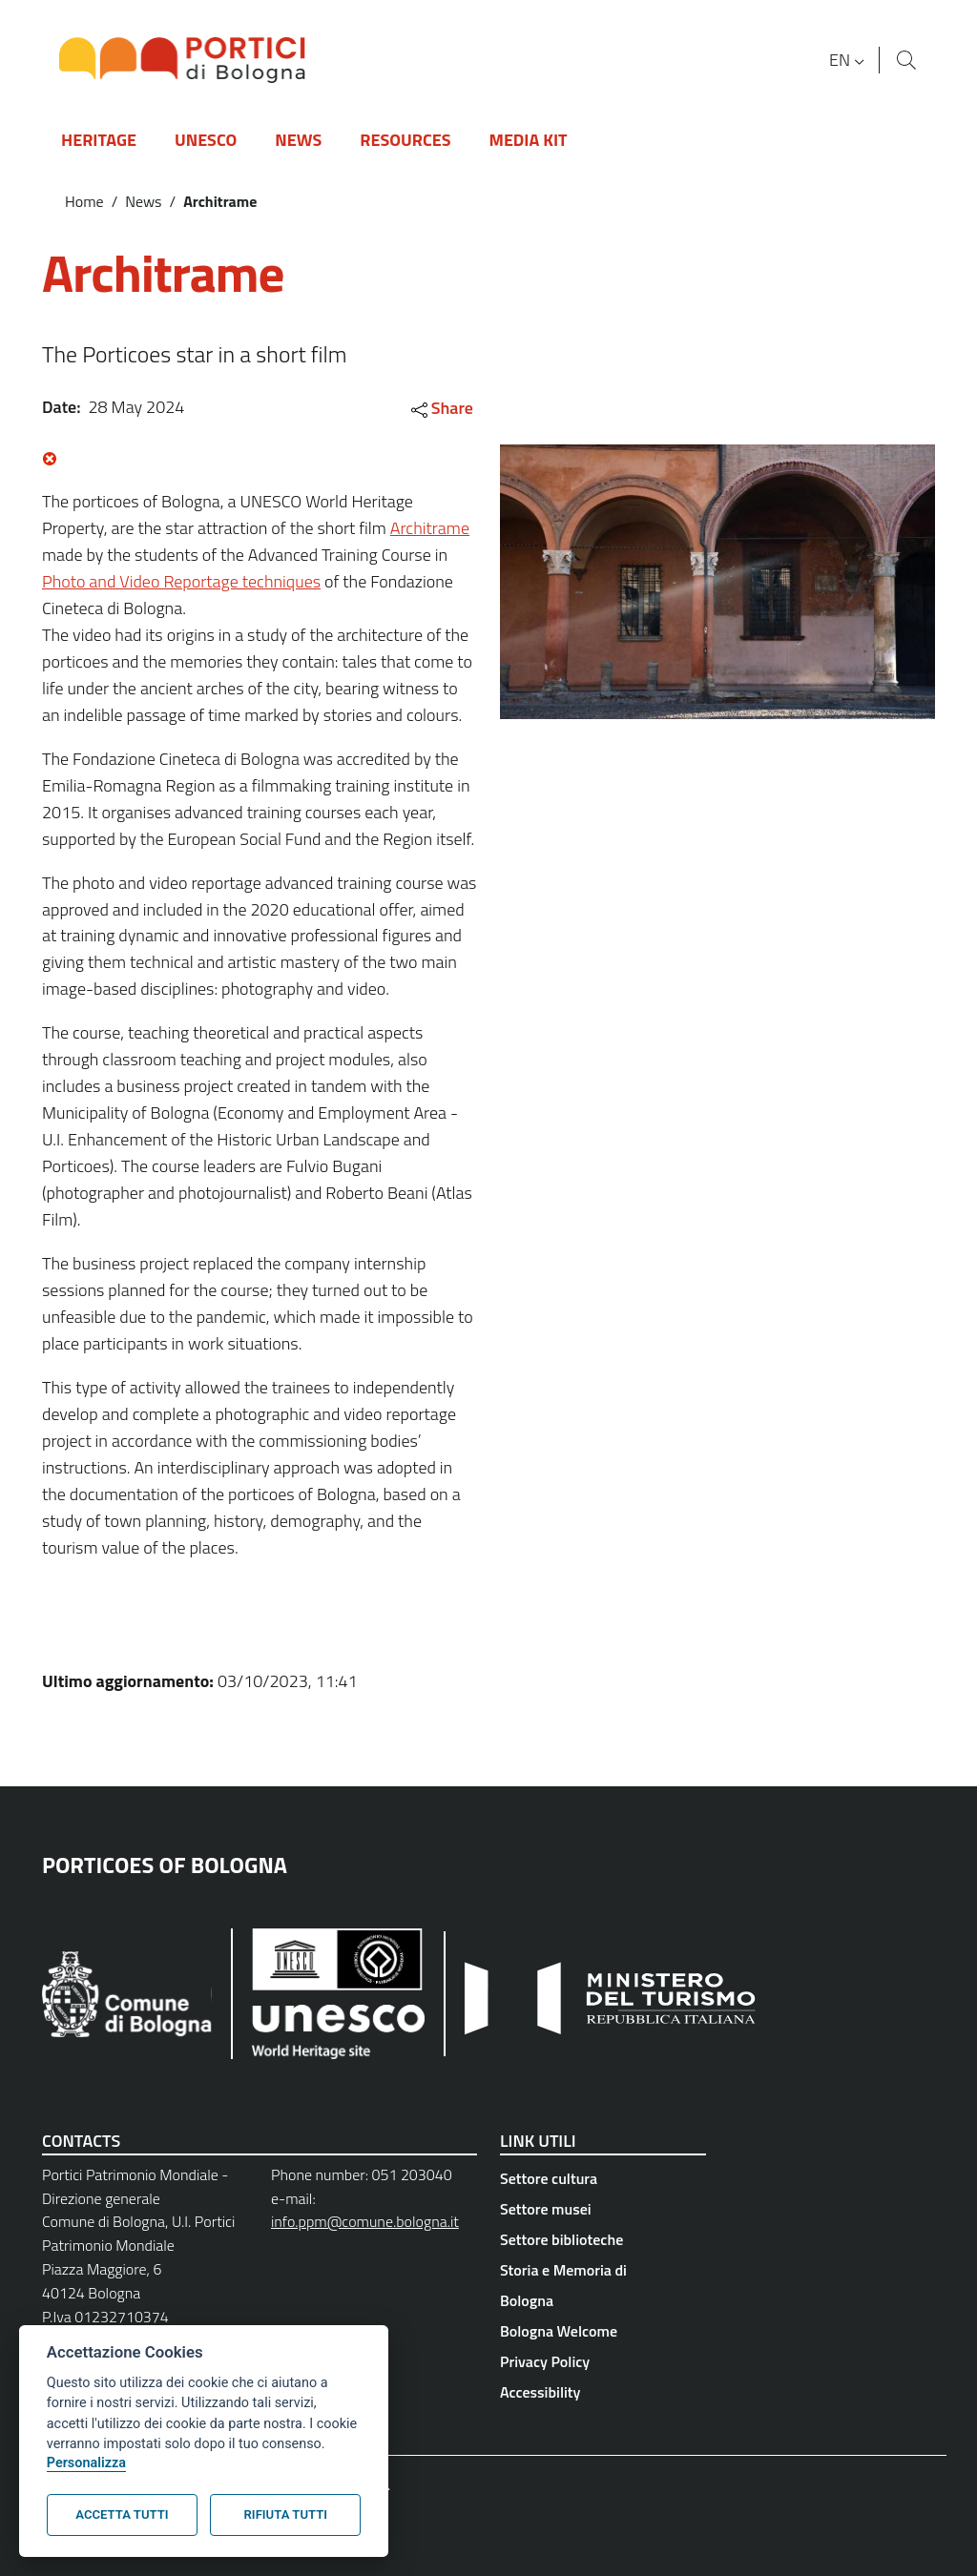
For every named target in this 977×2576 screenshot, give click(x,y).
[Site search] (906, 60)
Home (84, 201)
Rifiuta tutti (285, 2514)
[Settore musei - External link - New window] (603, 2209)
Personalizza (86, 2463)
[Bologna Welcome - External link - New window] (603, 2331)
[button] (849, 60)
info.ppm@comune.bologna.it (365, 2221)
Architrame (429, 528)
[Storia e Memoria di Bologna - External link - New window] (603, 2285)
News (143, 201)
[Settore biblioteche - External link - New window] (603, 2239)
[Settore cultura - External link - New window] (603, 2178)
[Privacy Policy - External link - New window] (603, 2361)
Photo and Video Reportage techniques (181, 581)
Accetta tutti (121, 2514)
